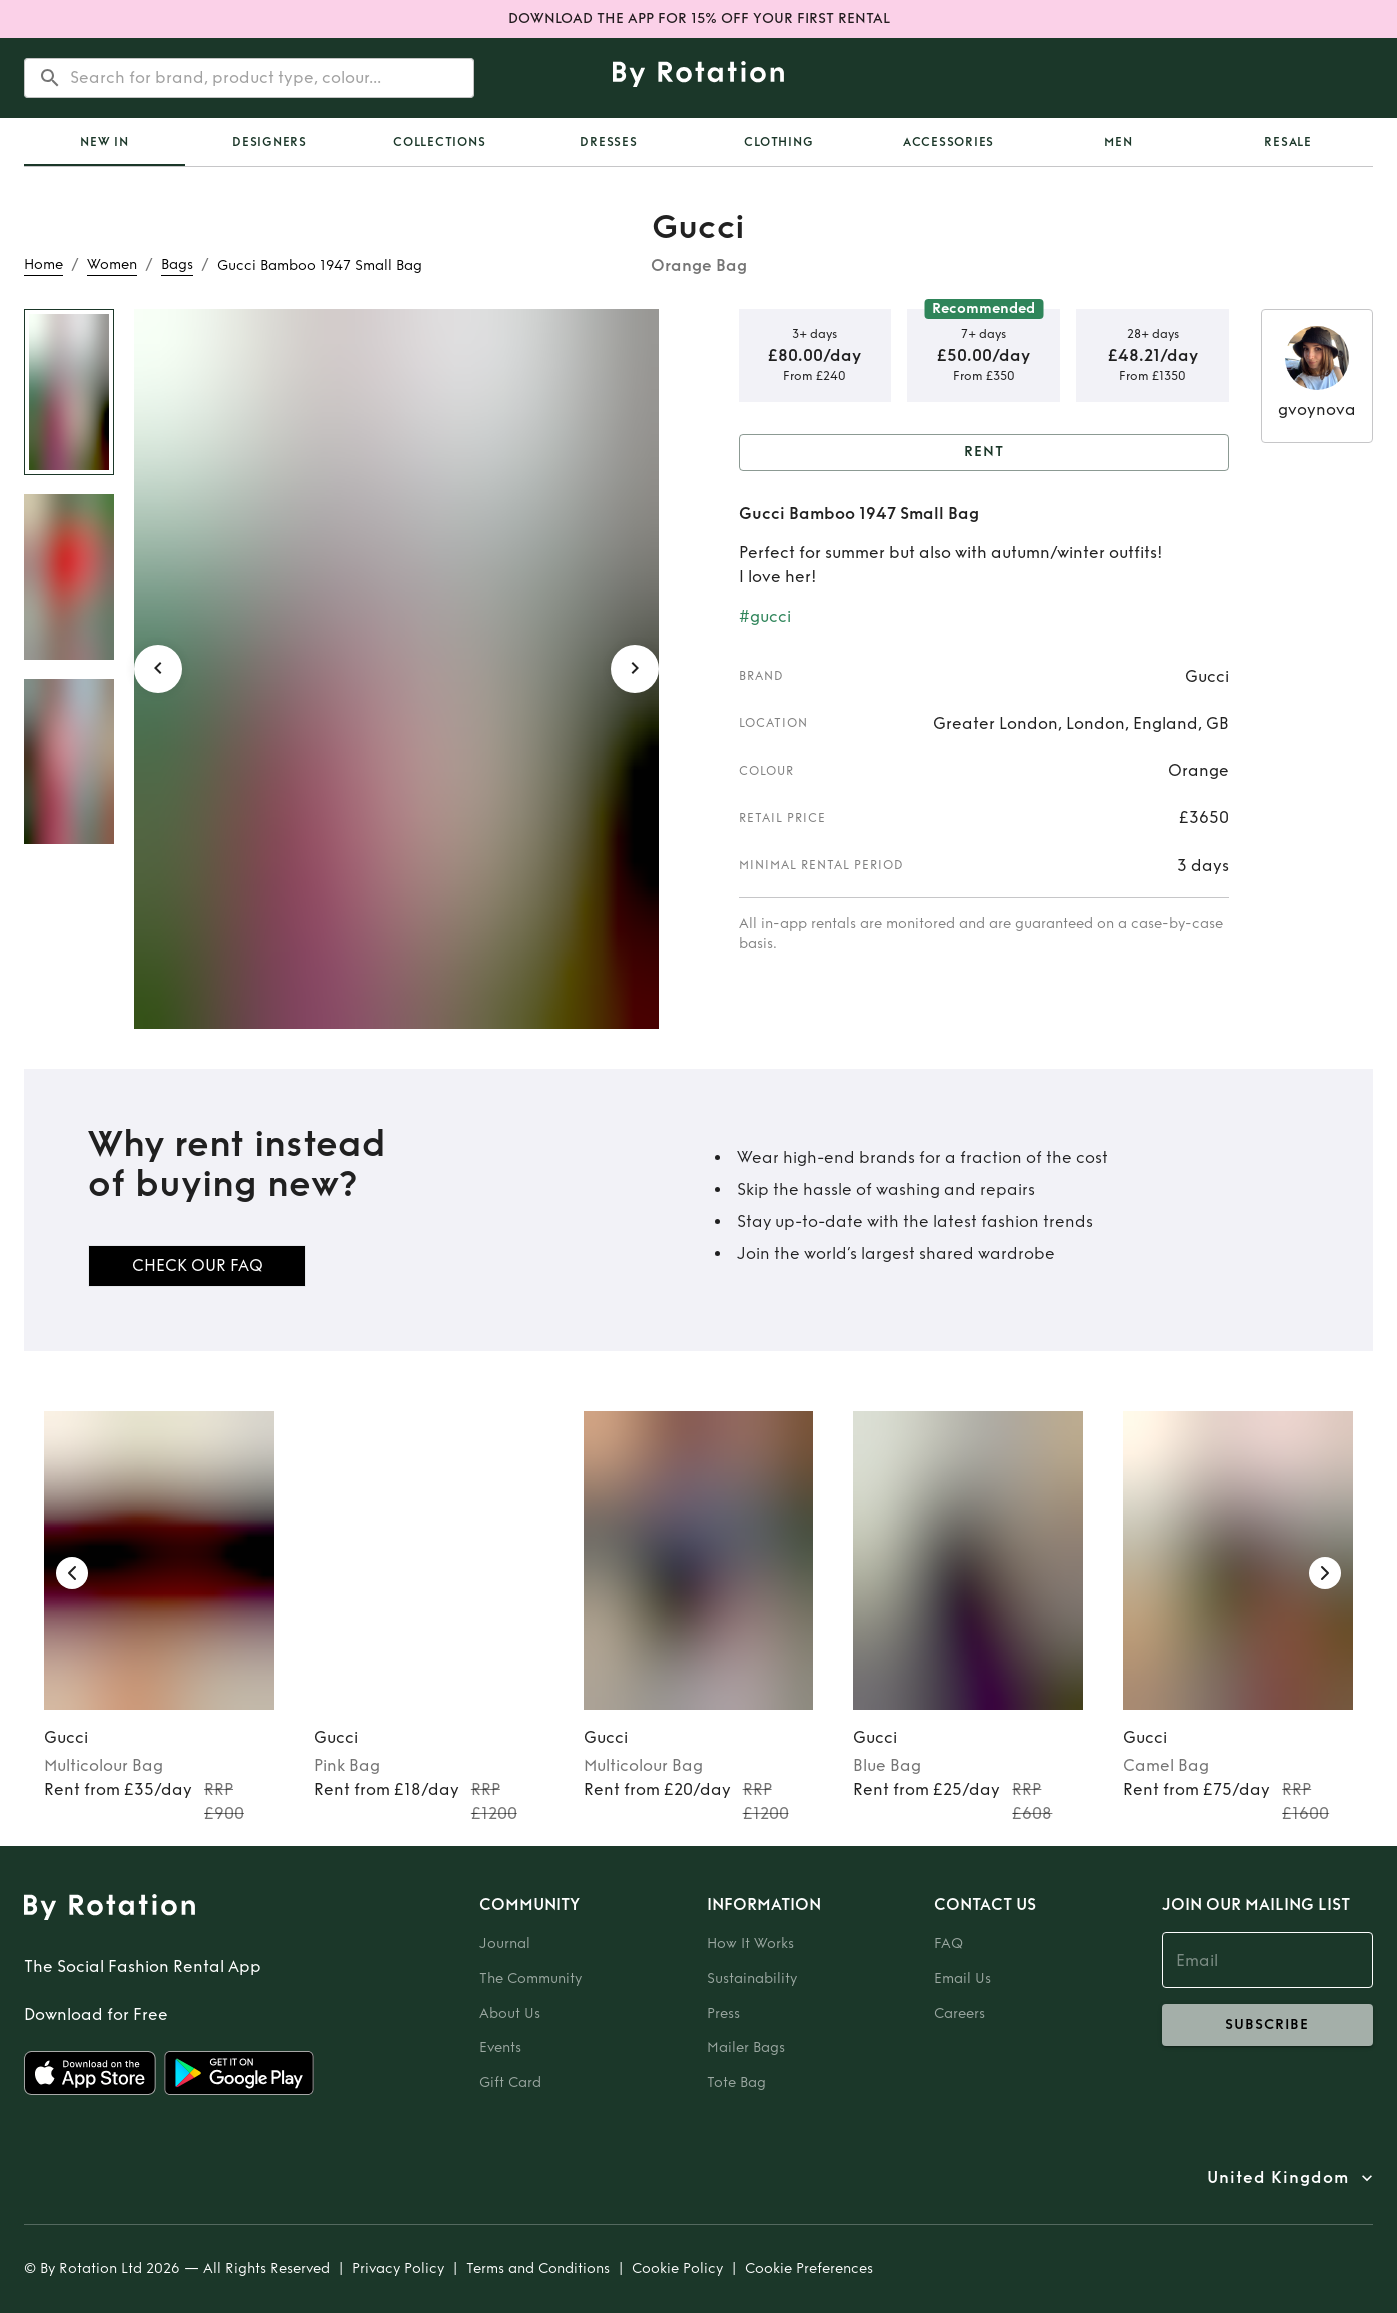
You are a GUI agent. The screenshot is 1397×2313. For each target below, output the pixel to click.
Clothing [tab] (778, 142)
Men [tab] (1118, 142)
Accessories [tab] (948, 142)
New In (104, 142)
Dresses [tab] (608, 142)
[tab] (104, 142)
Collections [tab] (439, 142)
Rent (984, 452)
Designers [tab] (269, 142)
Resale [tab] (1288, 142)
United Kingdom (1278, 2178)
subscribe (1268, 2025)
